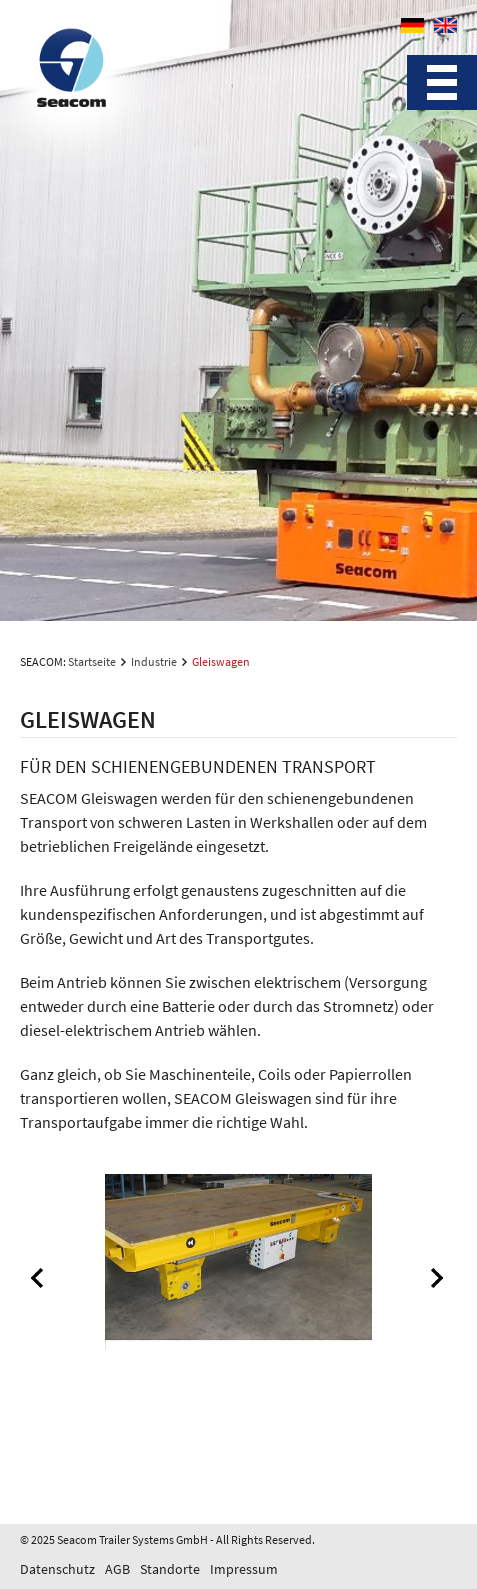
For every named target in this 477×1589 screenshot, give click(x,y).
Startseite (92, 661)
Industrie (154, 661)
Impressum (244, 1569)
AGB (117, 1569)
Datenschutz (57, 1569)
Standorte (170, 1569)
